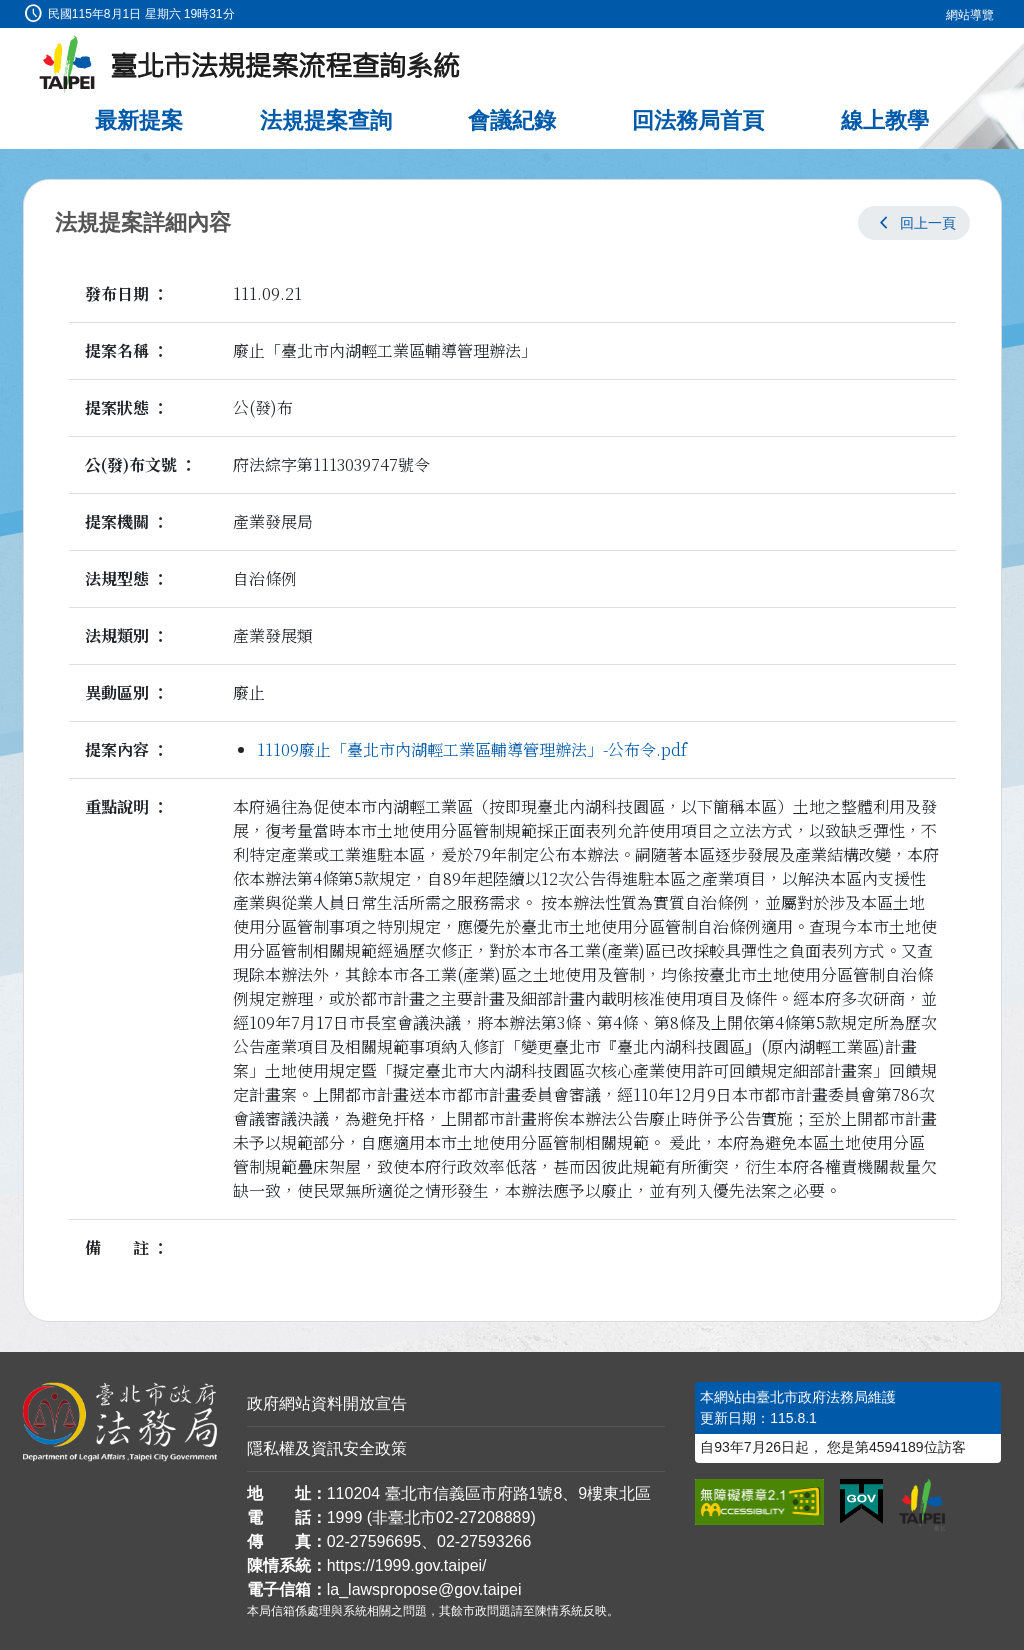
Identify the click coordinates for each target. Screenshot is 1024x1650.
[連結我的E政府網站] (861, 1502)
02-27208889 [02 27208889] (483, 1517)
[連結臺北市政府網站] (922, 1505)
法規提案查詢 (326, 120)
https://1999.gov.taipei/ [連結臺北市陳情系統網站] (407, 1565)
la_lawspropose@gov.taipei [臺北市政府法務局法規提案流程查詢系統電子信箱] (424, 1589)
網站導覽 (970, 15)
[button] (914, 223)
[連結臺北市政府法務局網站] (120, 1422)
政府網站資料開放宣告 (327, 1403)
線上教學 (885, 120)
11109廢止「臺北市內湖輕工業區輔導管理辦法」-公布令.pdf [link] (472, 749)
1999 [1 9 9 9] (345, 1517)
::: (6, 11)
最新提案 (139, 120)
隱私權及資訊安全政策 (327, 1448)
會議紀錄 (512, 120)
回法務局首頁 (698, 120)
